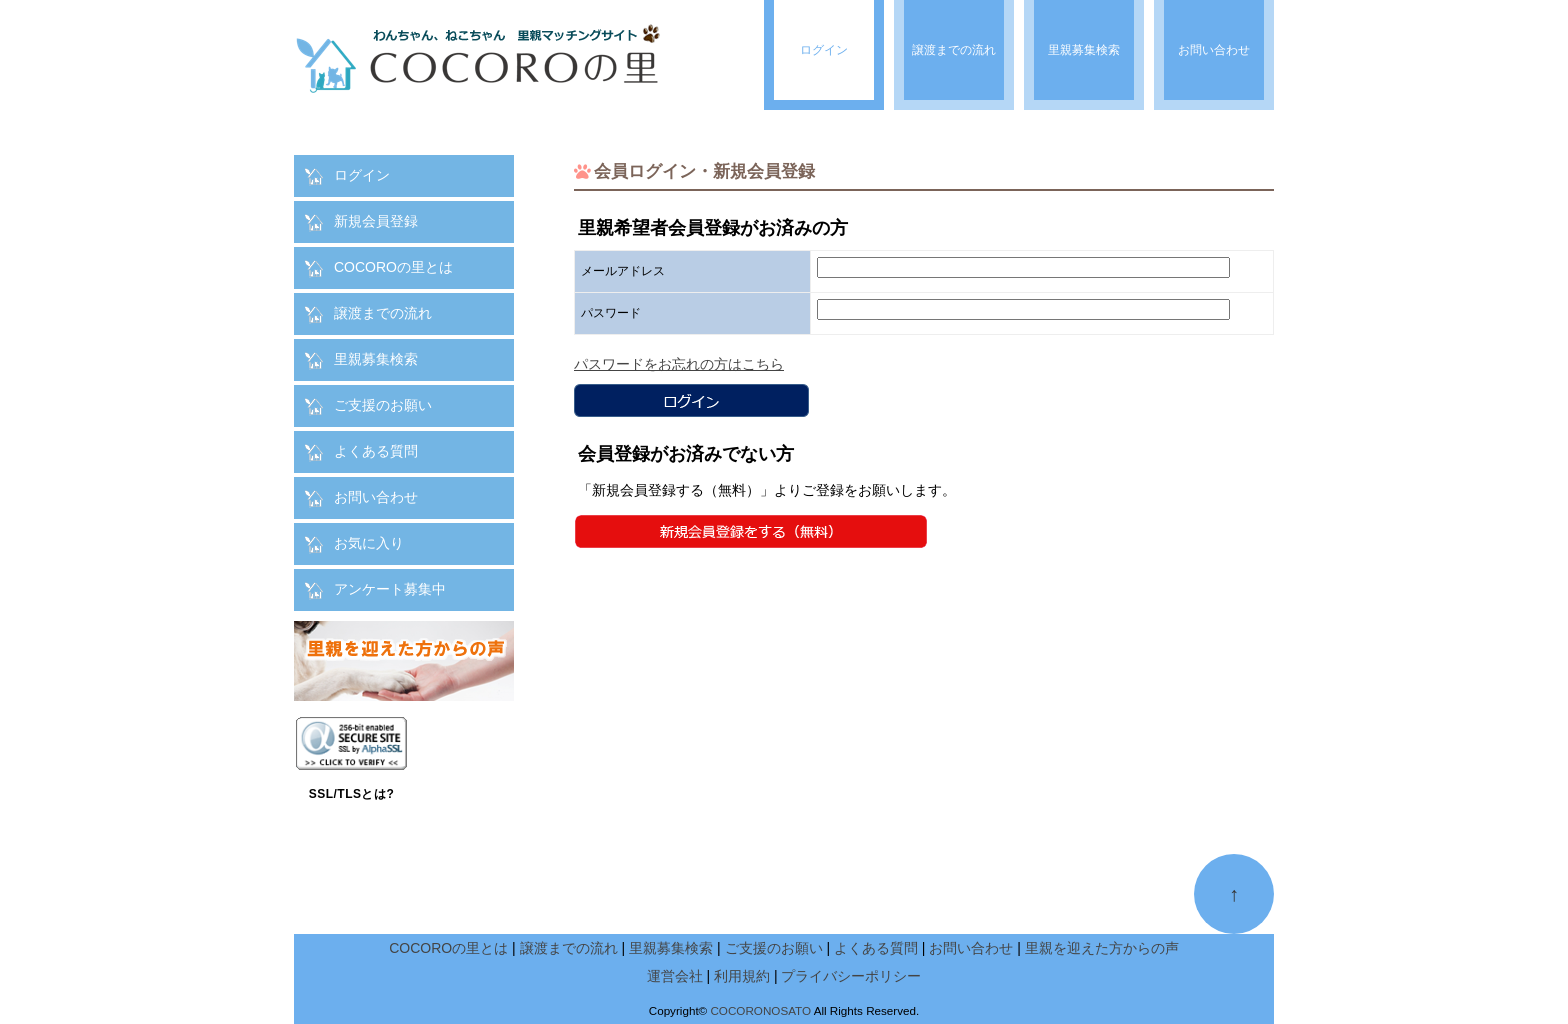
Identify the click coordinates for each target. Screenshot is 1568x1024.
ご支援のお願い (383, 405)
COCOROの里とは (393, 267)
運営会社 (675, 976)
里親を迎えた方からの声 (1102, 948)
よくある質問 (376, 451)
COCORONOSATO (760, 1010)
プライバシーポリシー (851, 976)
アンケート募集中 (390, 589)
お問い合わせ (376, 497)
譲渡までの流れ (383, 313)
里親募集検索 (376, 359)
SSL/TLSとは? (352, 794)
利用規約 (742, 976)
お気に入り (369, 543)
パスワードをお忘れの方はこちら (679, 364)
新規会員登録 (376, 221)
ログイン (362, 175)
